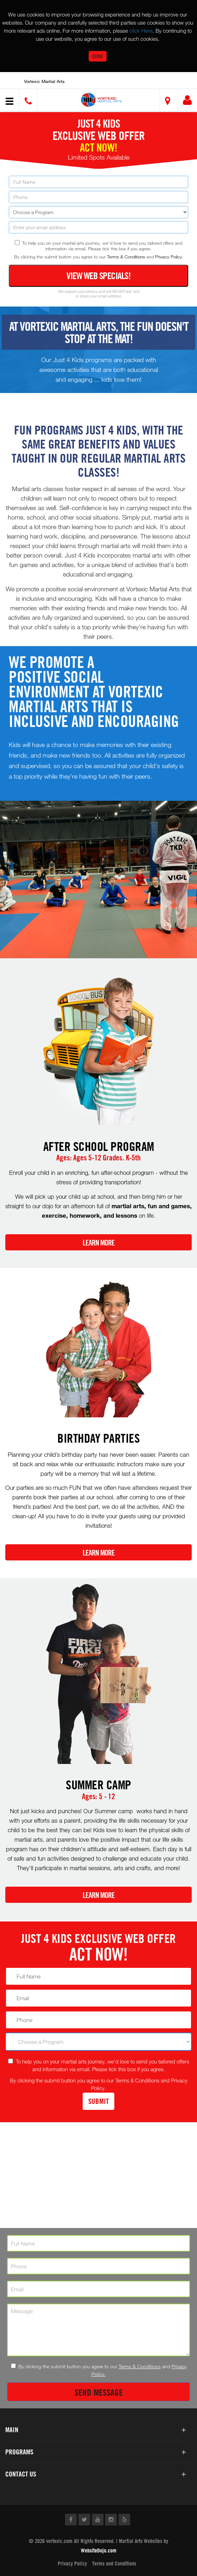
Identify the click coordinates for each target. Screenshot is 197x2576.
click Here (141, 30)
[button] (101, 99)
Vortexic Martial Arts (44, 81)
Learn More (99, 1243)
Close (97, 56)
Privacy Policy (72, 2563)
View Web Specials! (98, 276)
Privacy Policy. (169, 256)
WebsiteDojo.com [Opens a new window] (98, 2550)
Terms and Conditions (114, 2563)
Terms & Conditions (126, 256)
